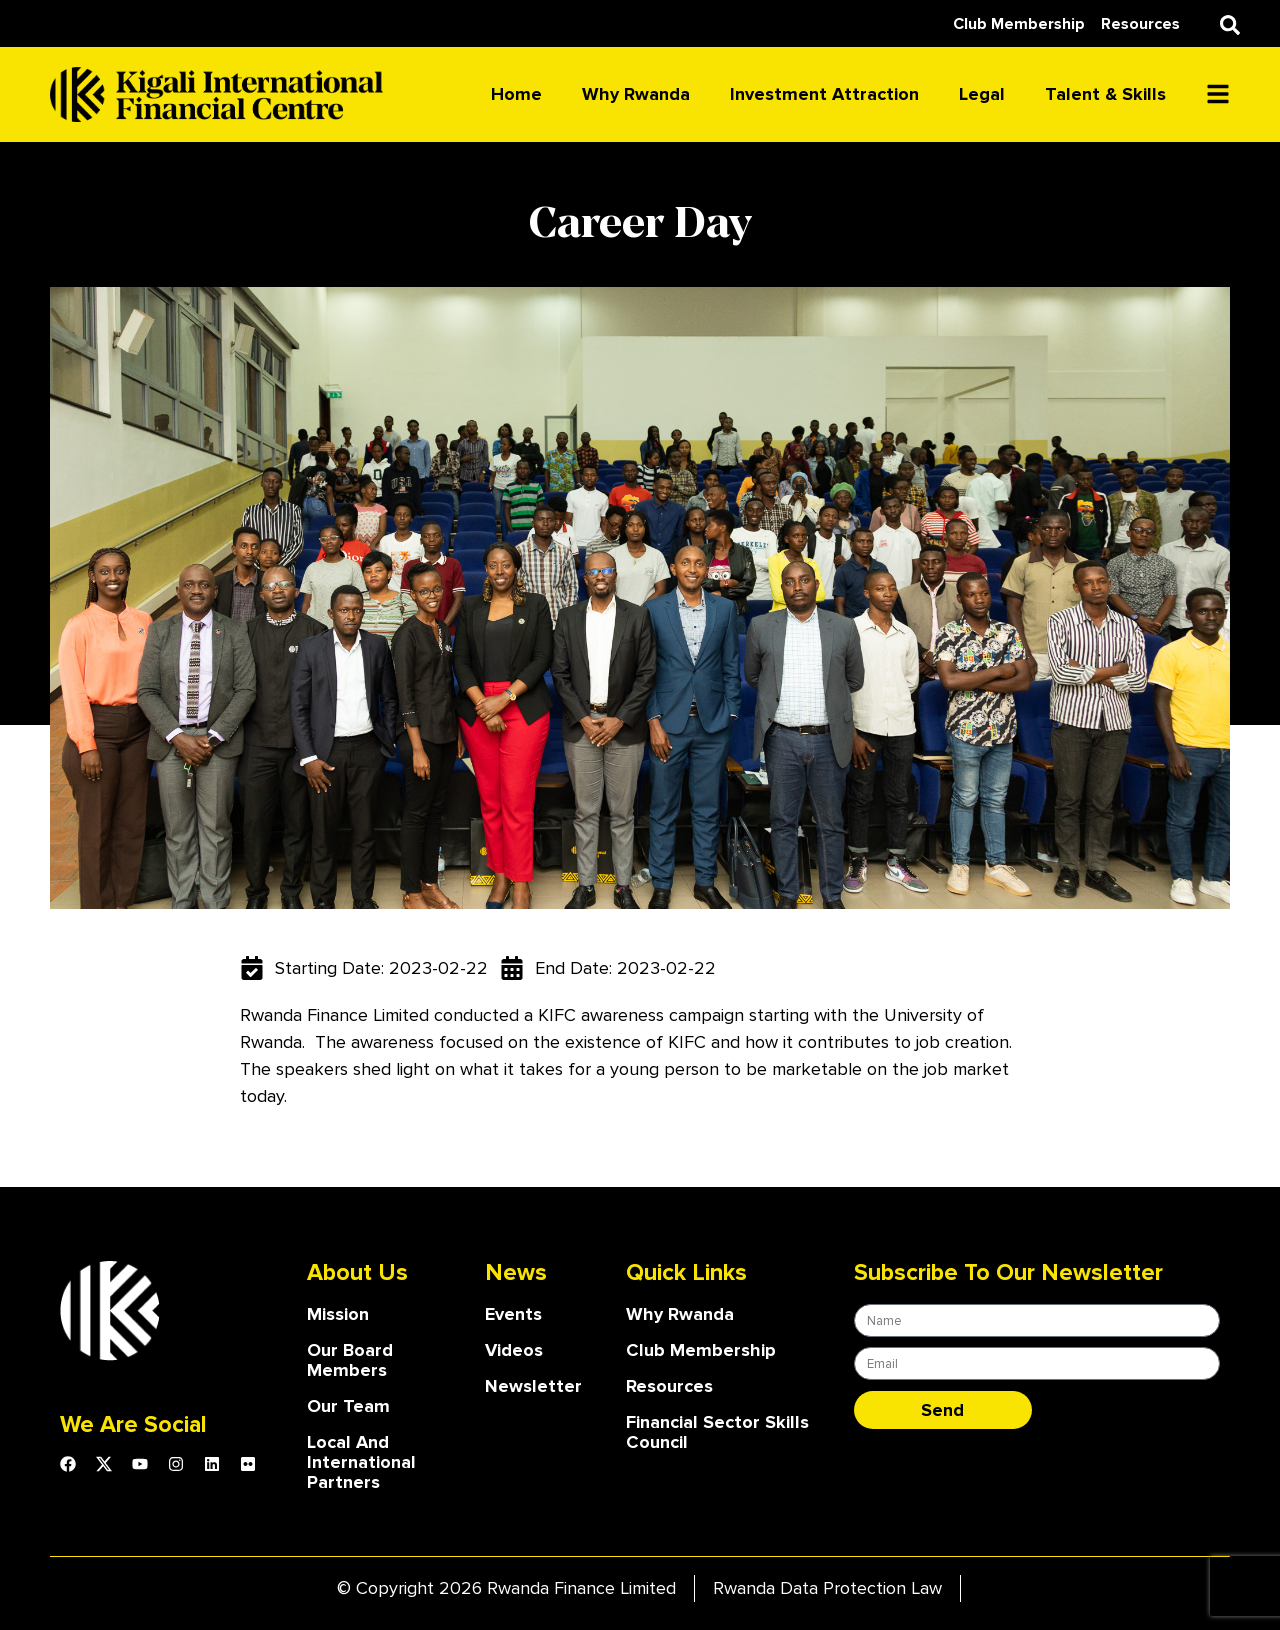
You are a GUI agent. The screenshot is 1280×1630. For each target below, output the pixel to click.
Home (516, 94)
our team (348, 1406)
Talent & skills (1105, 94)
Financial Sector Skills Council (717, 1432)
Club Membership (701, 1350)
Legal (982, 94)
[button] (1230, 25)
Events (513, 1314)
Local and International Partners (361, 1462)
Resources (669, 1386)
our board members (350, 1360)
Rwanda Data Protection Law (827, 1588)
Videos (514, 1350)
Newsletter (533, 1386)
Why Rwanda (636, 94)
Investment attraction (824, 94)
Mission (338, 1314)
